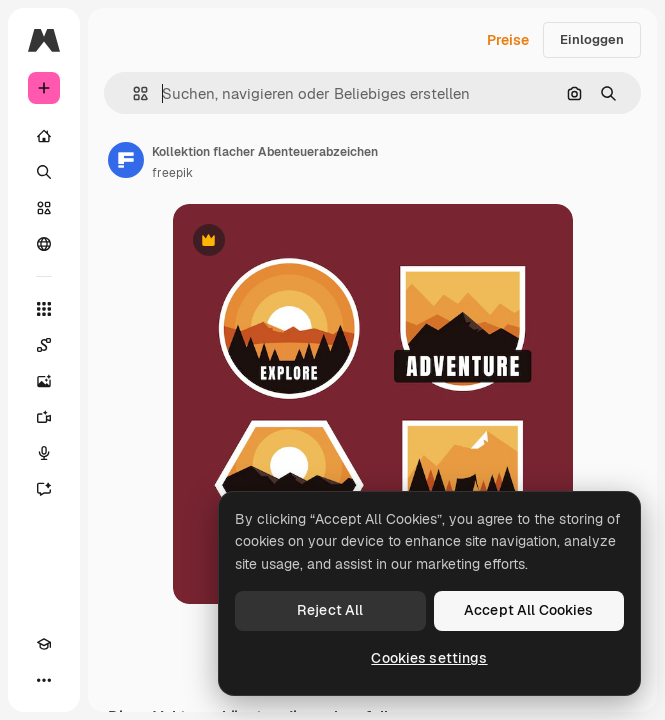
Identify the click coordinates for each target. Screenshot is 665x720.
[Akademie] (44, 644)
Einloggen (592, 39)
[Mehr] (44, 680)
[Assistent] (44, 489)
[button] (132, 93)
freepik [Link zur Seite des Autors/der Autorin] (172, 173)
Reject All (330, 610)
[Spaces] (44, 345)
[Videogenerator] (44, 417)
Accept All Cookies (529, 610)
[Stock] (44, 208)
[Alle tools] (44, 309)
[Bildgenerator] (44, 381)
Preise (508, 40)
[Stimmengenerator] (44, 453)
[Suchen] (44, 172)
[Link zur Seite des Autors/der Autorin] (126, 160)
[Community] (44, 244)
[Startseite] (44, 136)
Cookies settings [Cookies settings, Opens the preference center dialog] (429, 658)
